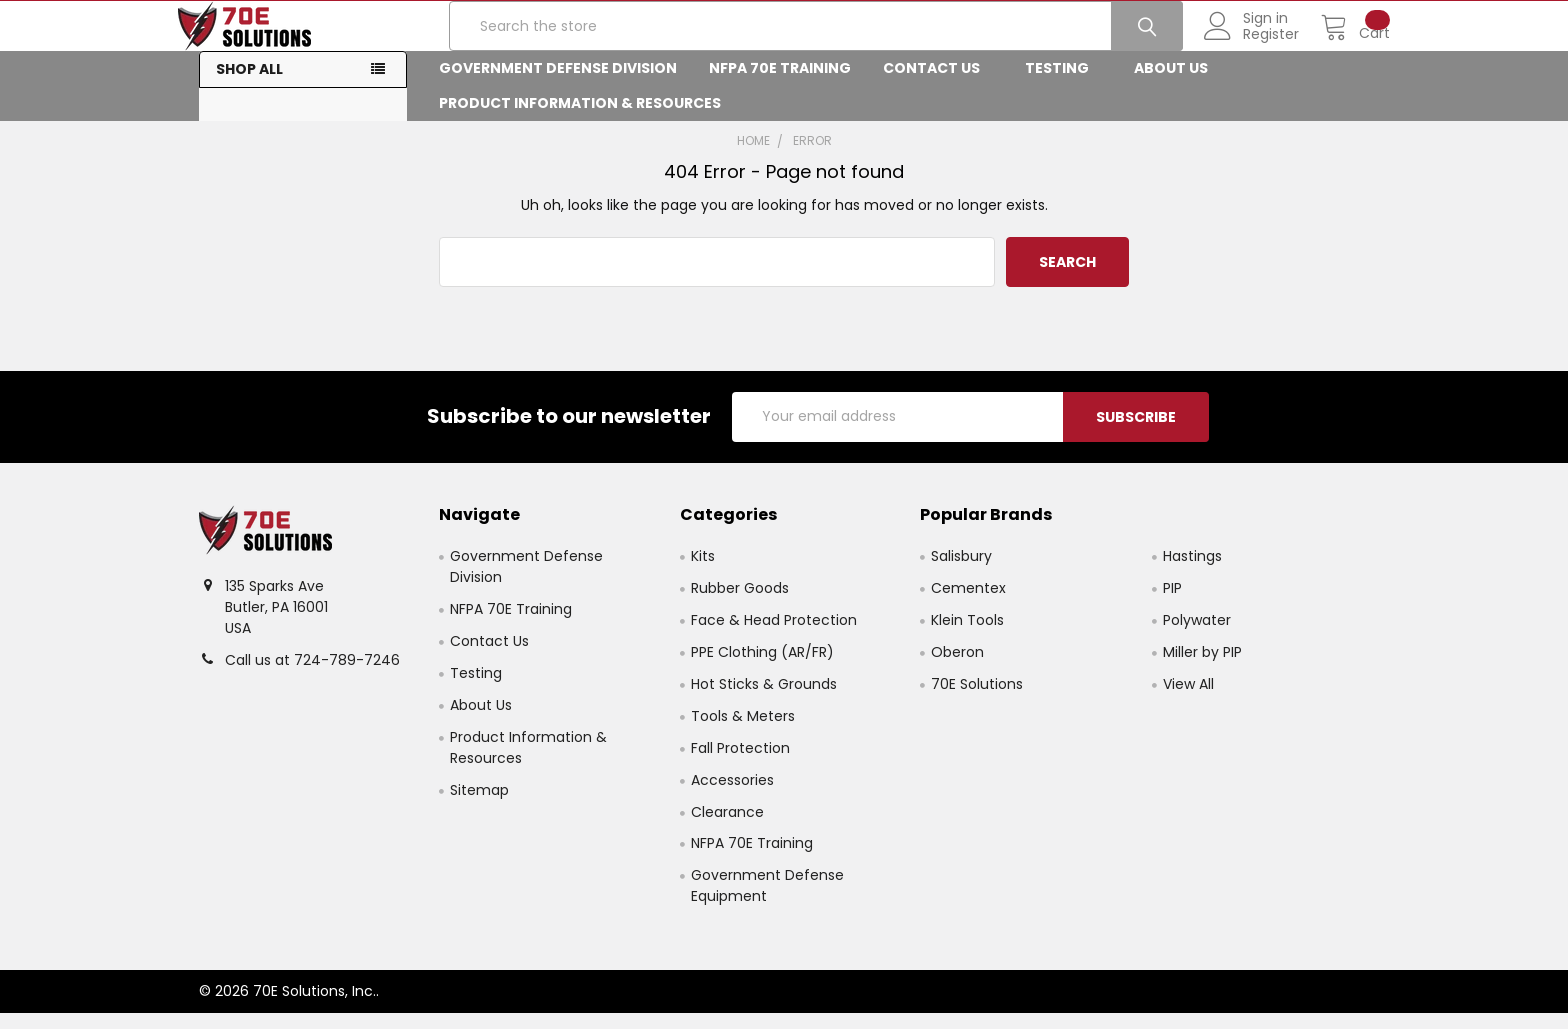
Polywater (1197, 635)
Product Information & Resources (586, 119)
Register (1250, 45)
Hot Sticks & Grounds (764, 699)
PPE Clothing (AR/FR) (762, 667)
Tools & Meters (743, 731)
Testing (1063, 84)
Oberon (957, 667)
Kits (703, 571)
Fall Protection (740, 763)
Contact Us (938, 84)
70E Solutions (977, 699)
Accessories (732, 795)
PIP (1172, 603)
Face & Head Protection (774, 635)
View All (1188, 699)
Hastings (1192, 571)
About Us (1177, 84)
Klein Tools (967, 635)
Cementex (968, 603)
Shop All (249, 85)
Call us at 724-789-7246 (312, 675)
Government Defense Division (558, 84)
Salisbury (961, 571)
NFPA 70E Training (780, 84)
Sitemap (479, 805)
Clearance (727, 827)
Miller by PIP (1202, 667)
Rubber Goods (740, 603)
